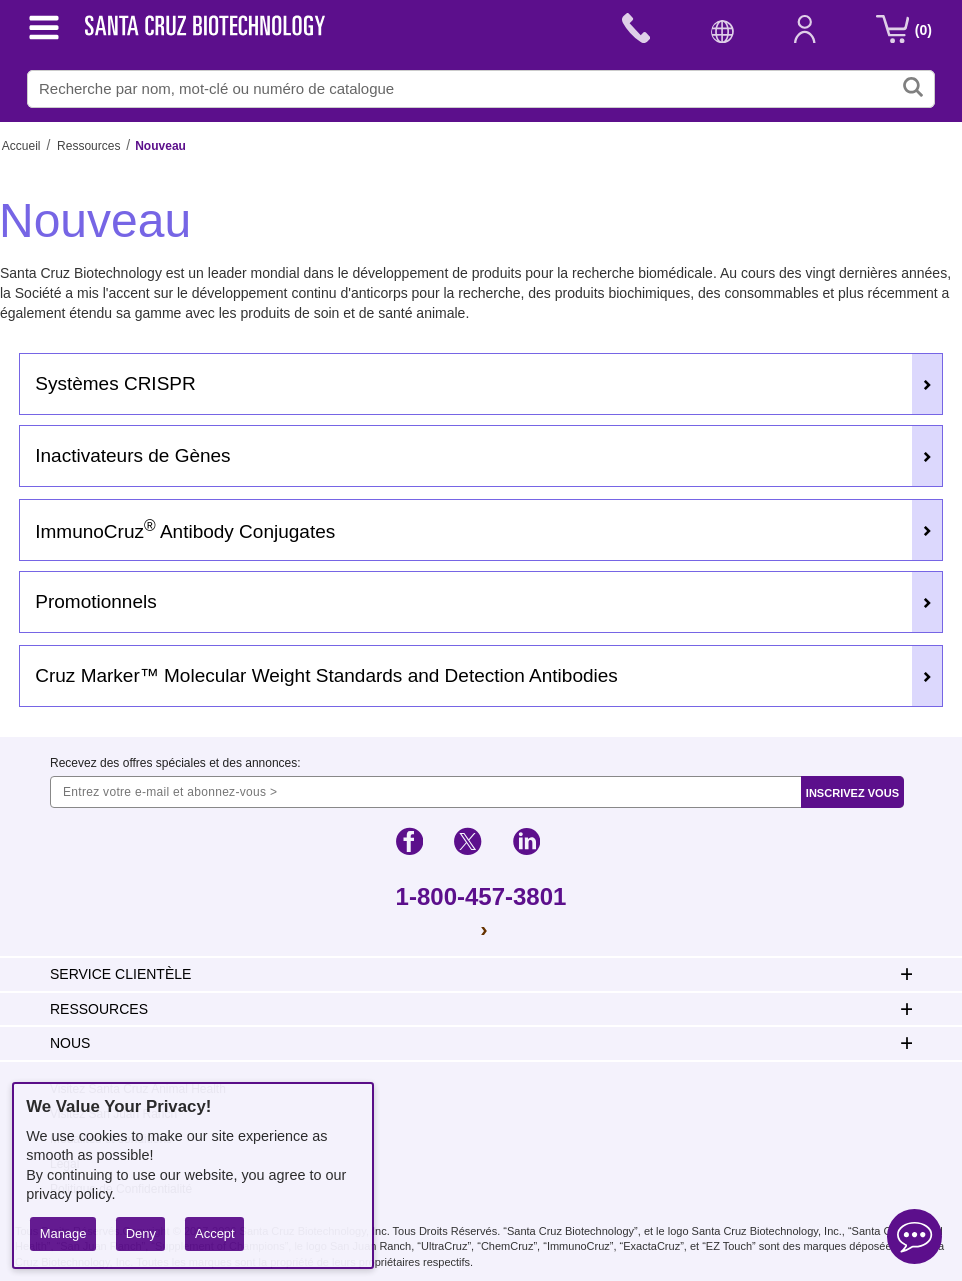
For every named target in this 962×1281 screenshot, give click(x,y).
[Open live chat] (914, 1239)
